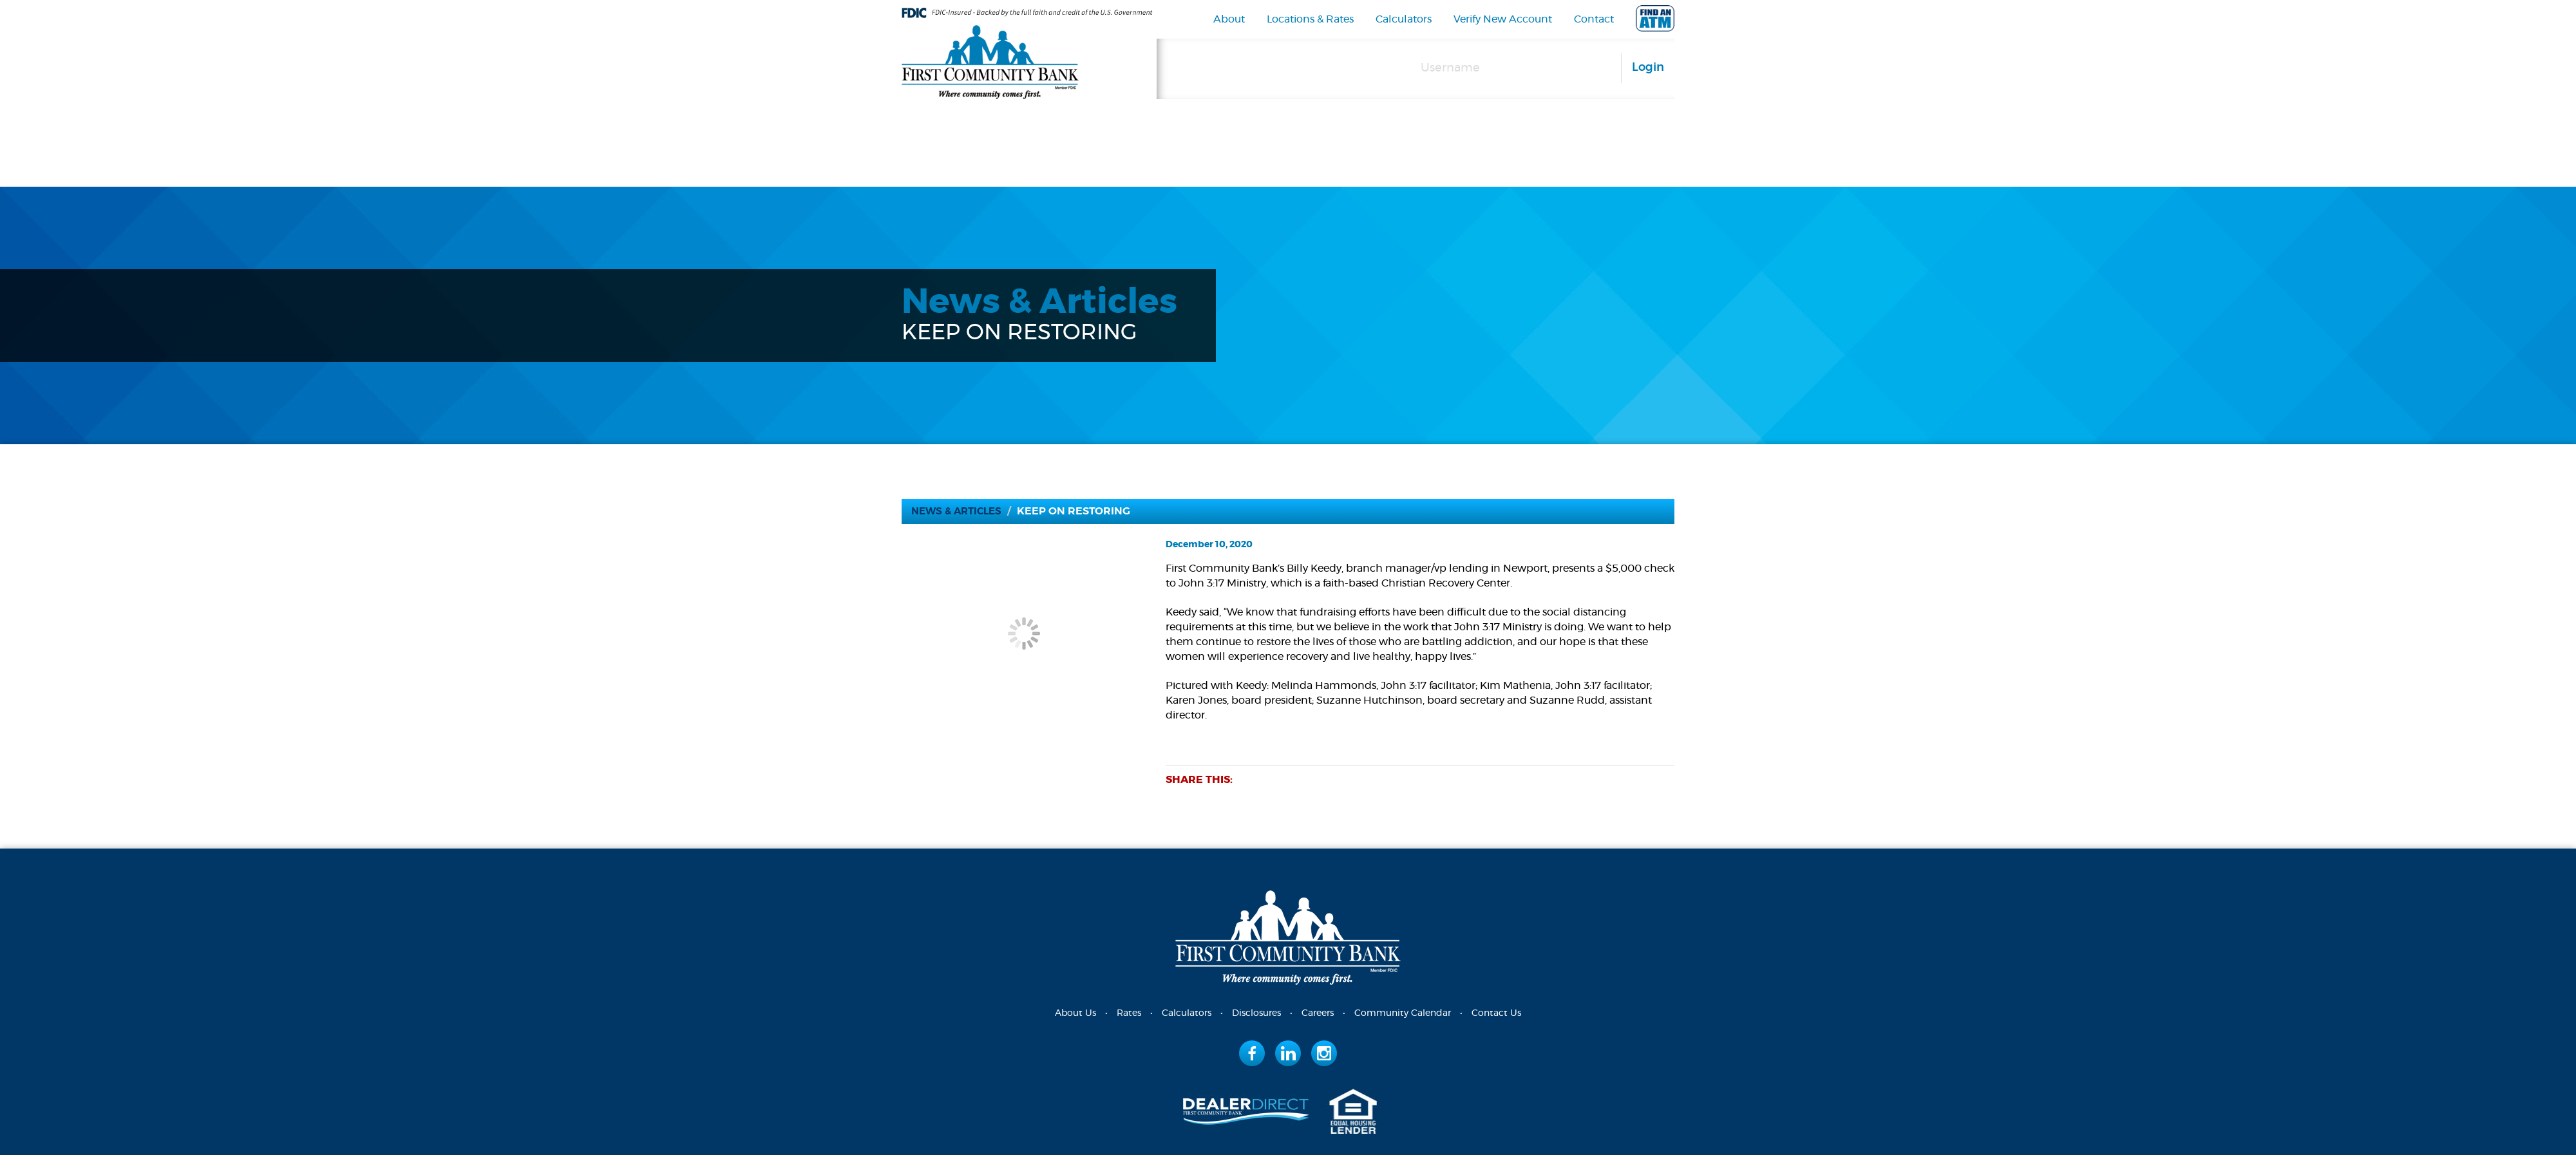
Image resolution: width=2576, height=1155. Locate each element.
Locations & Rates (1310, 19)
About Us (1075, 1013)
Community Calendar (1402, 1013)
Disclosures (1256, 1013)
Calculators (1404, 19)
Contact (1594, 19)
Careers (1318, 1013)
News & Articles (960, 511)
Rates (1129, 1013)
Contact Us (1496, 1013)
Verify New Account (1503, 19)
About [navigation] (1229, 19)
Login (1648, 67)
